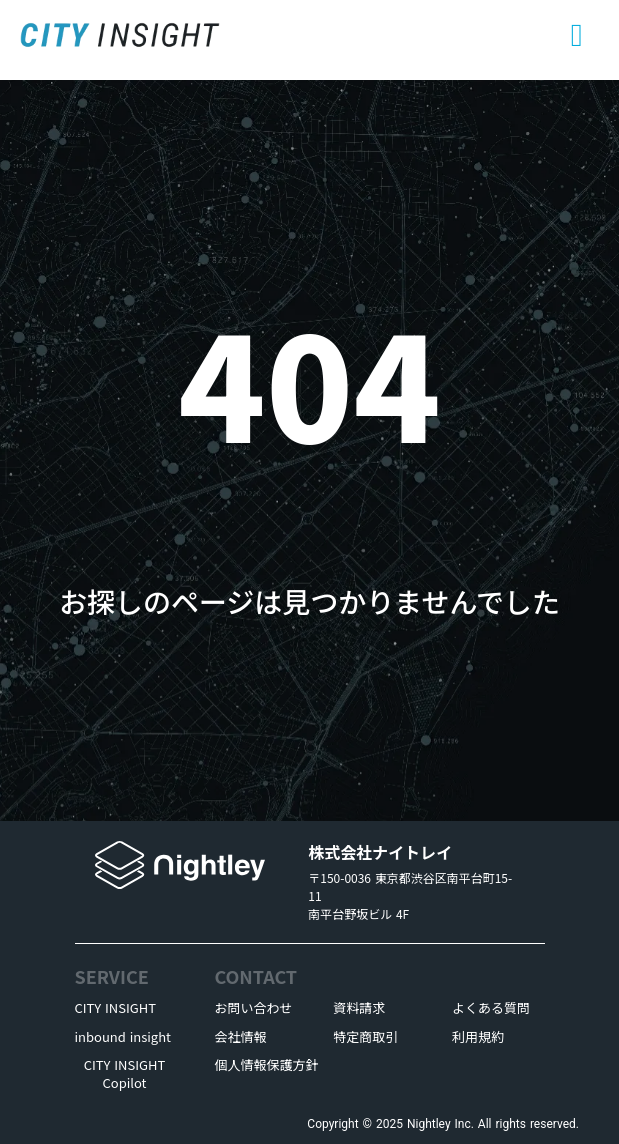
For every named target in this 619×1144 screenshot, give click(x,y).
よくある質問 (491, 1008)
